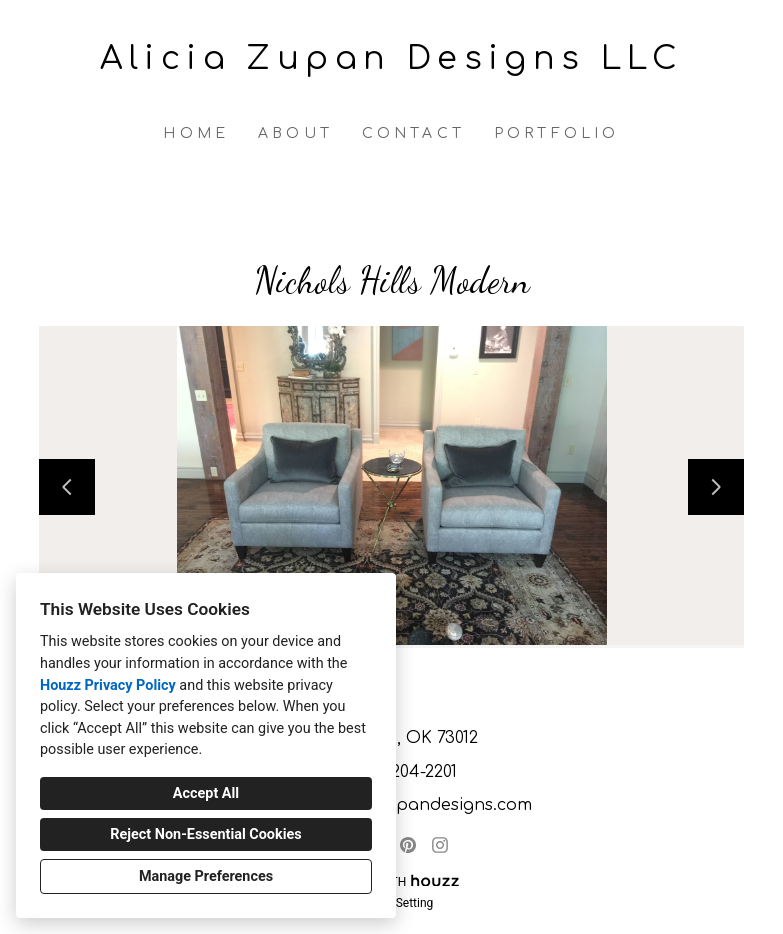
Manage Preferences (206, 876)
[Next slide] (716, 487)
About (295, 133)
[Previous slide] (67, 487)
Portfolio (557, 133)
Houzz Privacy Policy (108, 685)
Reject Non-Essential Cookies (205, 834)
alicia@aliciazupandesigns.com (402, 805)
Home (196, 133)
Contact (413, 133)
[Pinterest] (408, 845)
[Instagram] (440, 845)
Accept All (206, 793)
